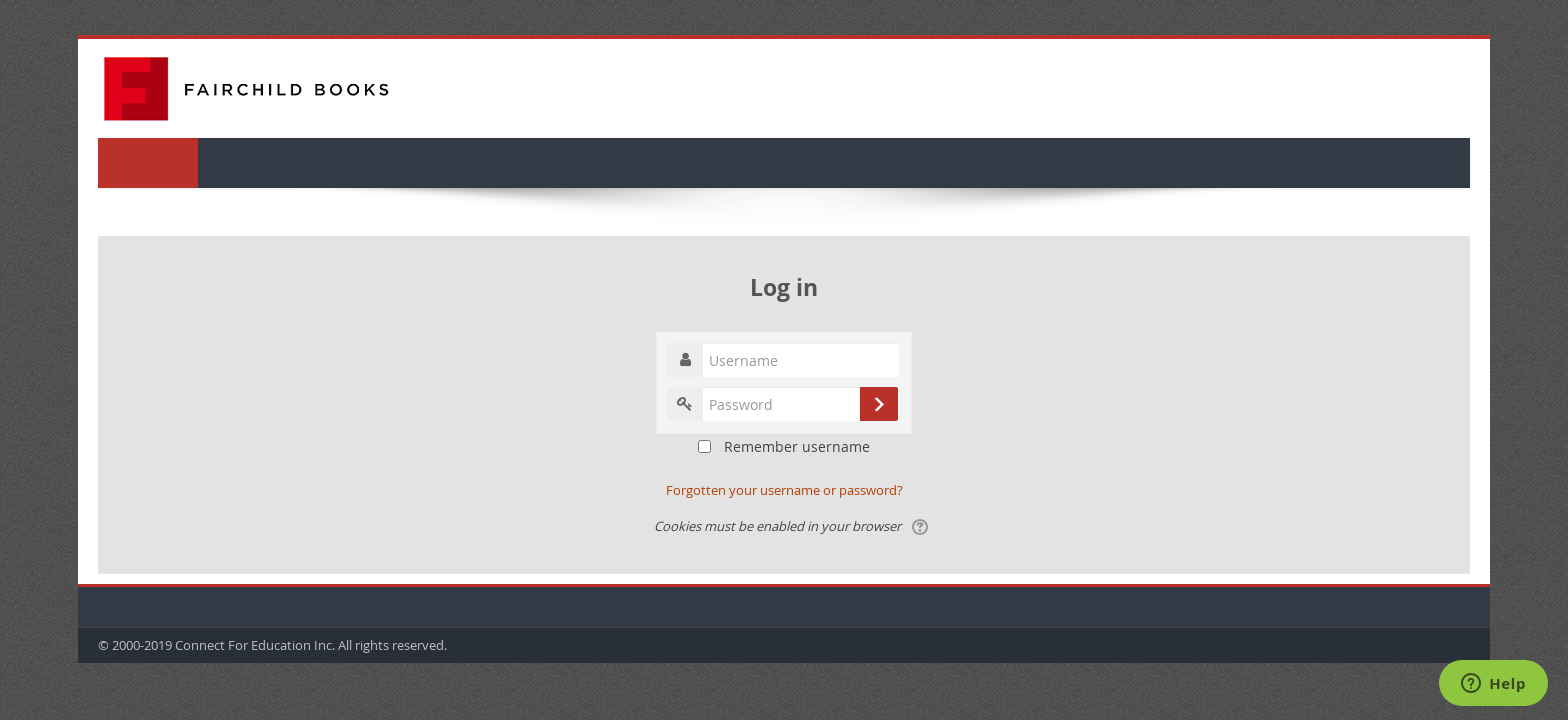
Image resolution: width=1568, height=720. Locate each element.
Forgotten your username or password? (784, 490)
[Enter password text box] (783, 404)
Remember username (797, 446)
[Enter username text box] (783, 360)
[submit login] (879, 404)
